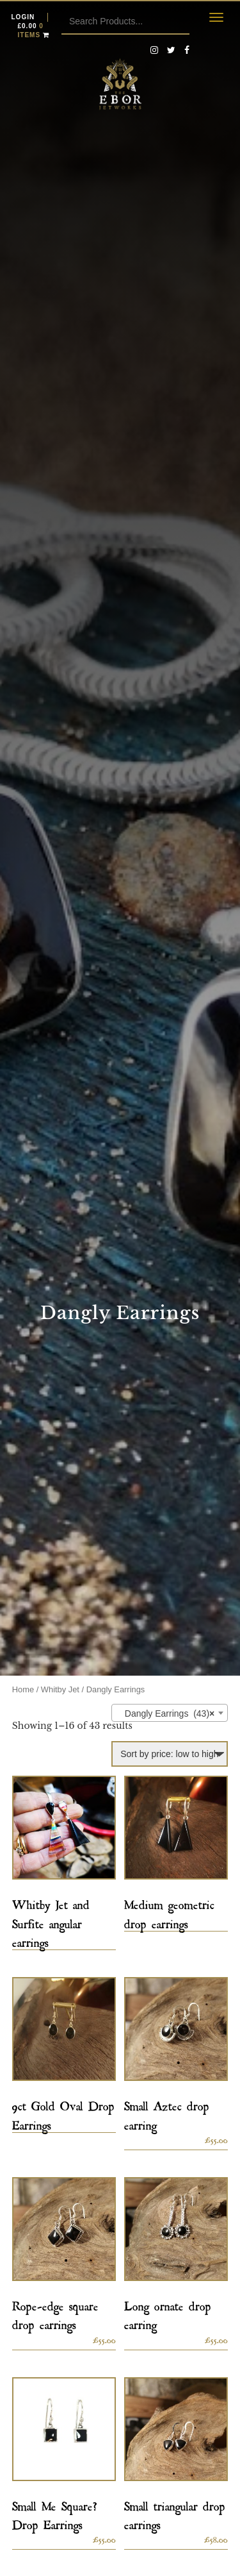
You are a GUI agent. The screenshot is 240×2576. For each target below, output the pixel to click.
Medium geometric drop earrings (169, 1911)
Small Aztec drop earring (166, 2113)
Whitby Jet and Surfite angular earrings (51, 1921)
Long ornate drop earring (167, 2313)
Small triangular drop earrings (174, 2513)
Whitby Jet (60, 1689)
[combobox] (169, 1713)
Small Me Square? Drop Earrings (54, 2513)
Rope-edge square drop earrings (55, 2313)
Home (23, 1689)
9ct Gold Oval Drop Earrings (63, 2113)
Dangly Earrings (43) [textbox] (165, 1713)
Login (23, 17)
